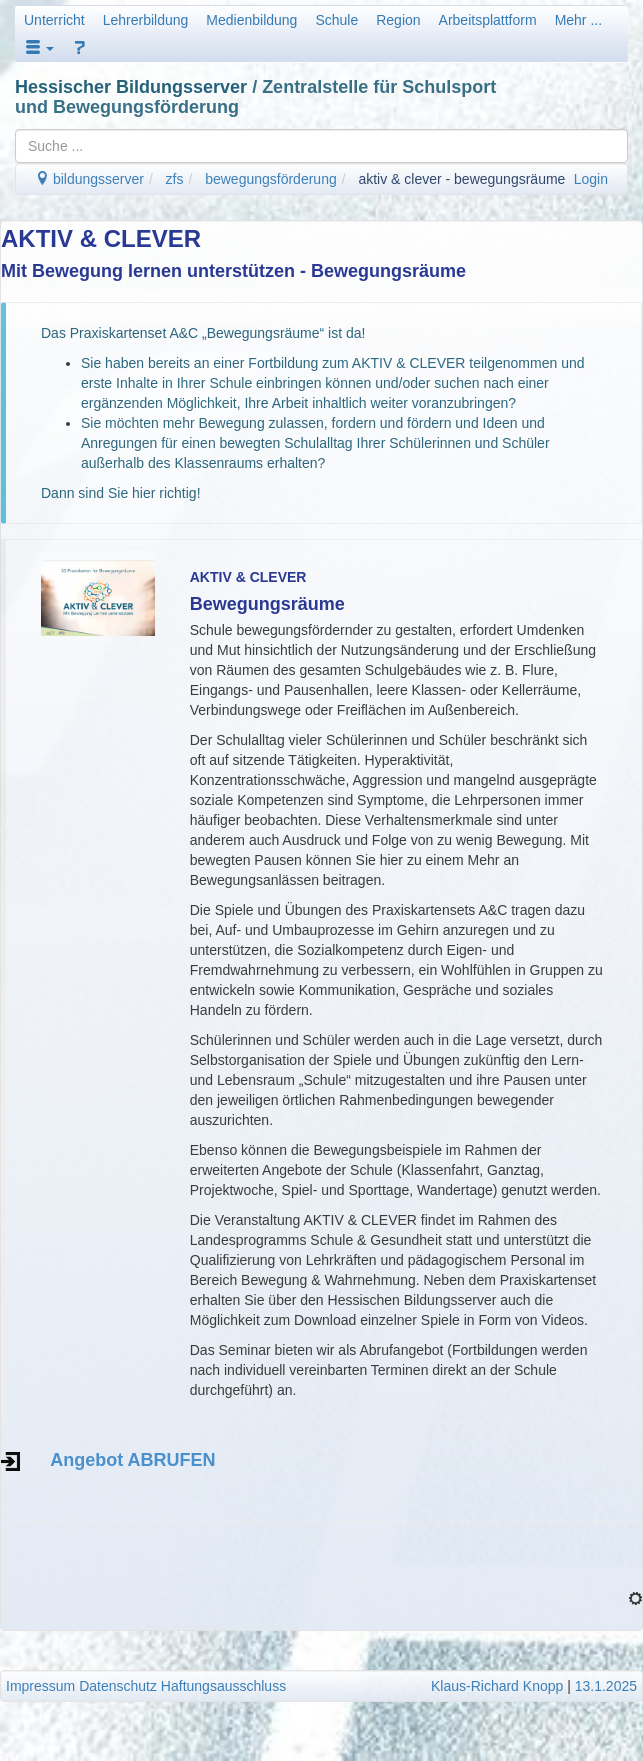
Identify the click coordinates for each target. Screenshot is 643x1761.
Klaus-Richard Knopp (497, 1686)
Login (591, 179)
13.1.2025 (606, 1686)
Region (398, 20)
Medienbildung (251, 20)
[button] (40, 48)
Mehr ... (578, 20)
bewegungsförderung (271, 179)
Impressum (40, 1686)
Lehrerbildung (146, 20)
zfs (175, 179)
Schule (336, 20)
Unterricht (54, 20)
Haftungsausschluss (223, 1686)
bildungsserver (89, 179)
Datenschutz (118, 1686)
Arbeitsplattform (488, 20)
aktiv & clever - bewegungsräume (461, 179)
